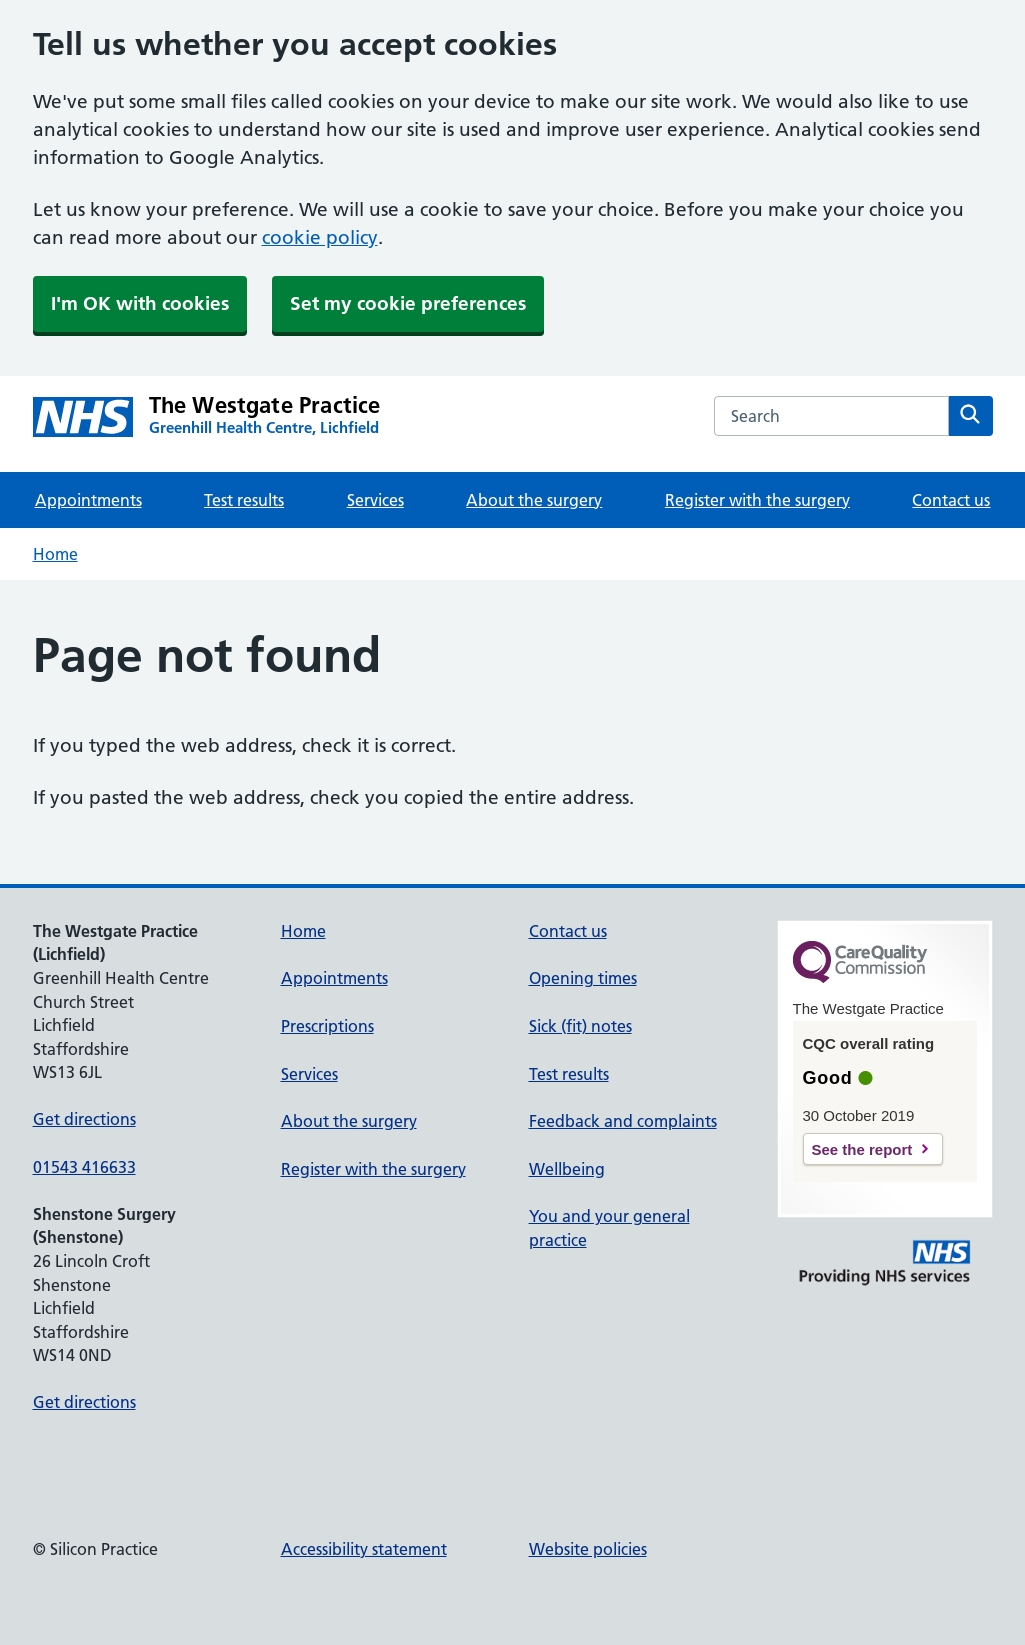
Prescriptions (327, 1026)
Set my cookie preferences (408, 303)
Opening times (583, 978)
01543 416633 (84, 1167)
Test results (244, 500)
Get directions (84, 1119)
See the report (862, 1149)
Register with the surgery (757, 500)
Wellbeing (567, 1169)
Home (55, 554)
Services (375, 500)
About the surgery (534, 500)
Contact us (951, 500)
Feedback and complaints (623, 1121)
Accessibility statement (364, 1549)
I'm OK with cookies (140, 303)
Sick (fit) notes (580, 1026)
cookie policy (320, 237)
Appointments (88, 500)
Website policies (588, 1549)
